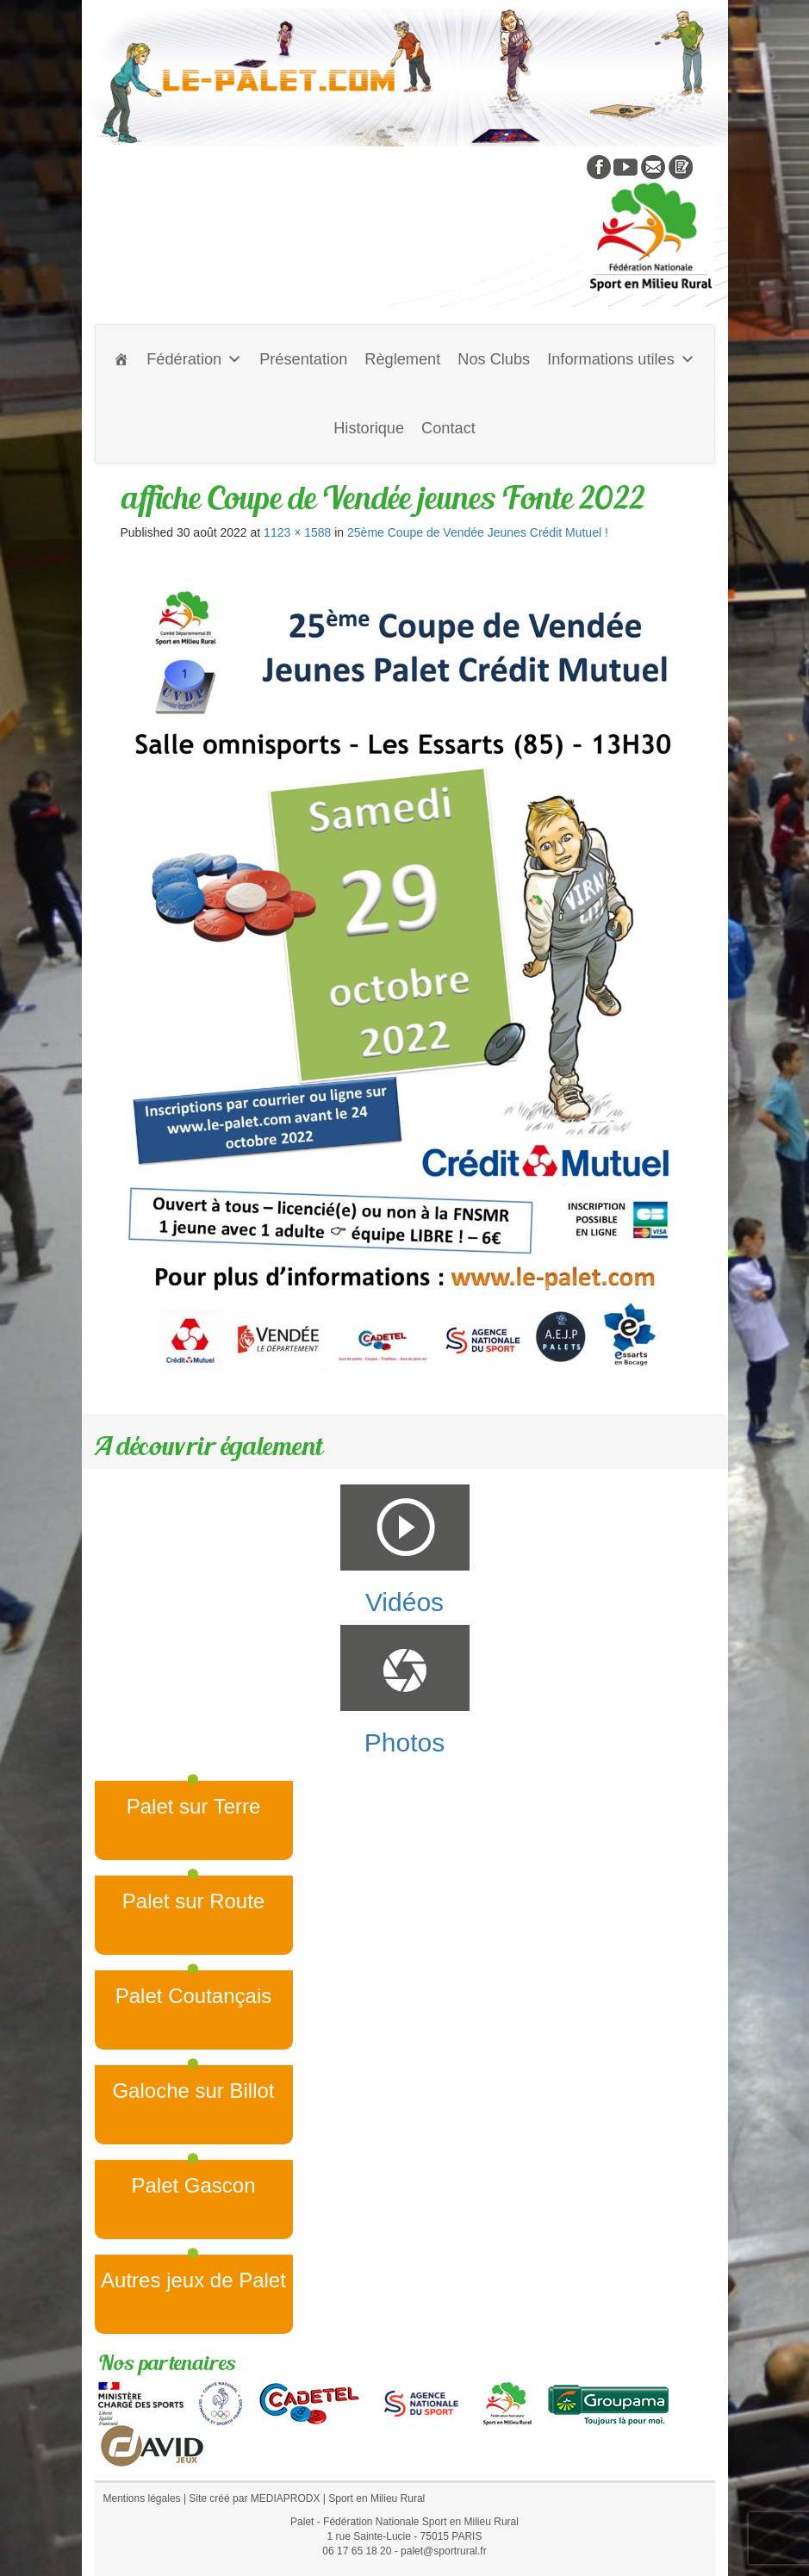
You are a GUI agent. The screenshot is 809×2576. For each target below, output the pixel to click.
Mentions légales (142, 2498)
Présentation (303, 359)
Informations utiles (621, 359)
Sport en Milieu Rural (376, 2498)
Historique (368, 428)
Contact (448, 428)
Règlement (402, 359)
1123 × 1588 (297, 532)
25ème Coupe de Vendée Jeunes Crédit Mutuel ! (477, 532)
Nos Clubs (493, 359)
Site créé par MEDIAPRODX (254, 2498)
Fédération (194, 359)
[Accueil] (121, 359)
